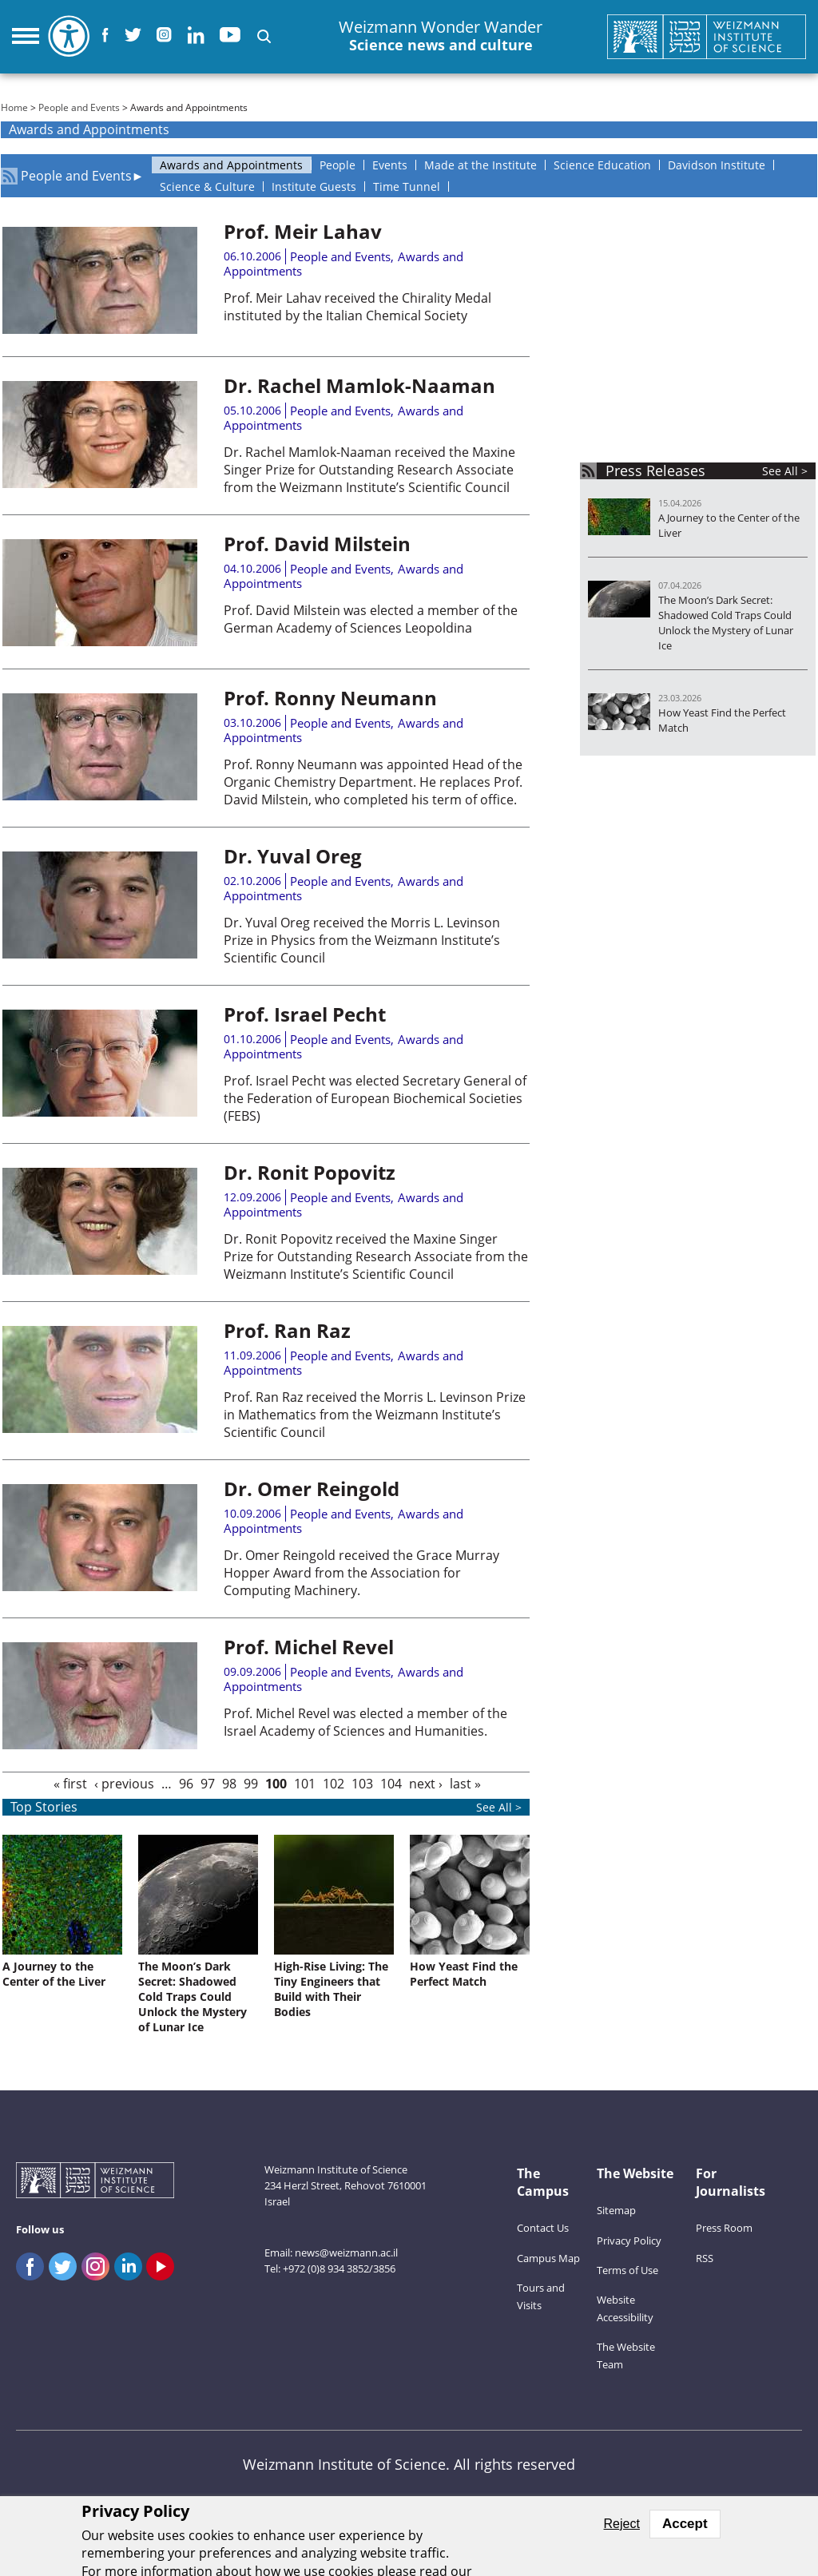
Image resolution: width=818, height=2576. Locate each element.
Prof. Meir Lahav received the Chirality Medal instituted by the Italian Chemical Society (357, 306)
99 (251, 1783)
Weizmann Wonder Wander (440, 36)
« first (70, 1783)
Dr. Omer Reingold (311, 1488)
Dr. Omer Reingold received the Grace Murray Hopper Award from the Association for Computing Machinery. (361, 1572)
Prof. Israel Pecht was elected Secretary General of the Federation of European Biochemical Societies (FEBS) (375, 1098)
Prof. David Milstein (317, 543)
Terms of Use (627, 2270)
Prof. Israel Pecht (305, 1014)
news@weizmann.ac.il (346, 2252)
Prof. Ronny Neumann (330, 698)
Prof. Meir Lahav (303, 231)
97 (208, 1783)
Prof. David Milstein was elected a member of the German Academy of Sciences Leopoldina (371, 619)
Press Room (724, 2228)
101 (305, 1783)
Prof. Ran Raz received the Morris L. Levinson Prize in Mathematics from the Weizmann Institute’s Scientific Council (375, 1414)
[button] (264, 36)
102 (333, 1783)
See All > (785, 470)
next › (426, 1783)
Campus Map (548, 2258)
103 (362, 1783)
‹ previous (124, 1783)
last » (465, 1783)
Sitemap (616, 2210)
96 (186, 1783)
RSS (704, 2258)
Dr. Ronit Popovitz (309, 1172)
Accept (685, 2523)
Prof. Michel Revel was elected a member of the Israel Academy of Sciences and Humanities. (365, 1722)
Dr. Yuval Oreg (293, 856)
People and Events (79, 107)
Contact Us (543, 2228)
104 (391, 1783)
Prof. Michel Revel (309, 1646)
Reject (622, 2523)
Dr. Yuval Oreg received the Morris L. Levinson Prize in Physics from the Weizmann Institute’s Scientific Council (362, 940)
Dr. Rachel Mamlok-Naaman (359, 385)
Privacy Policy (629, 2240)
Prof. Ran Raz (287, 1330)
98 (229, 1783)
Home (14, 107)
